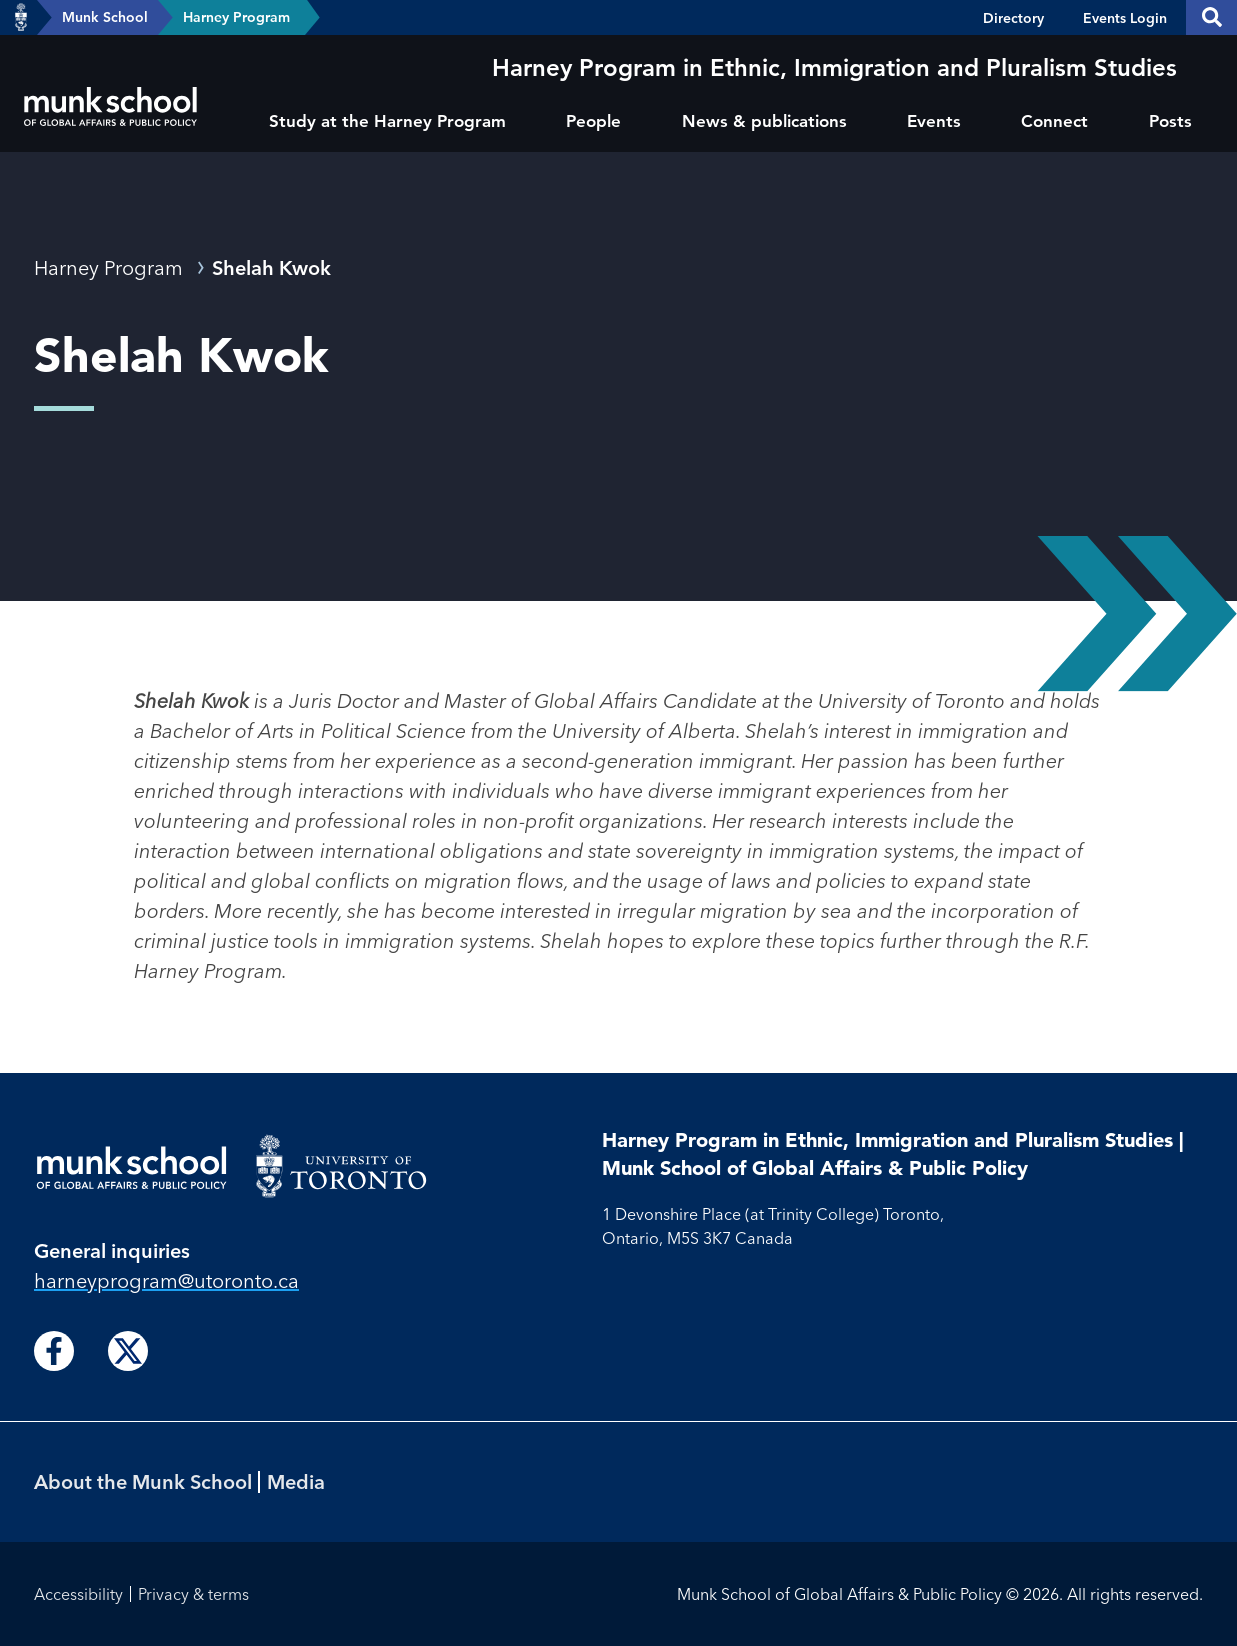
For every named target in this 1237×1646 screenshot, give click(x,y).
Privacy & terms (193, 1594)
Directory (1013, 18)
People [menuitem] (593, 121)
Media (296, 1481)
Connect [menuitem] (1054, 121)
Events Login (1125, 18)
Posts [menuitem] (1170, 121)
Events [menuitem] (934, 121)
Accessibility (78, 1594)
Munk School (105, 17)
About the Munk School (143, 1481)
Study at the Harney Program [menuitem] (387, 121)
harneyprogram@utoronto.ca (166, 1280)
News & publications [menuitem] (764, 121)
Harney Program (236, 17)
